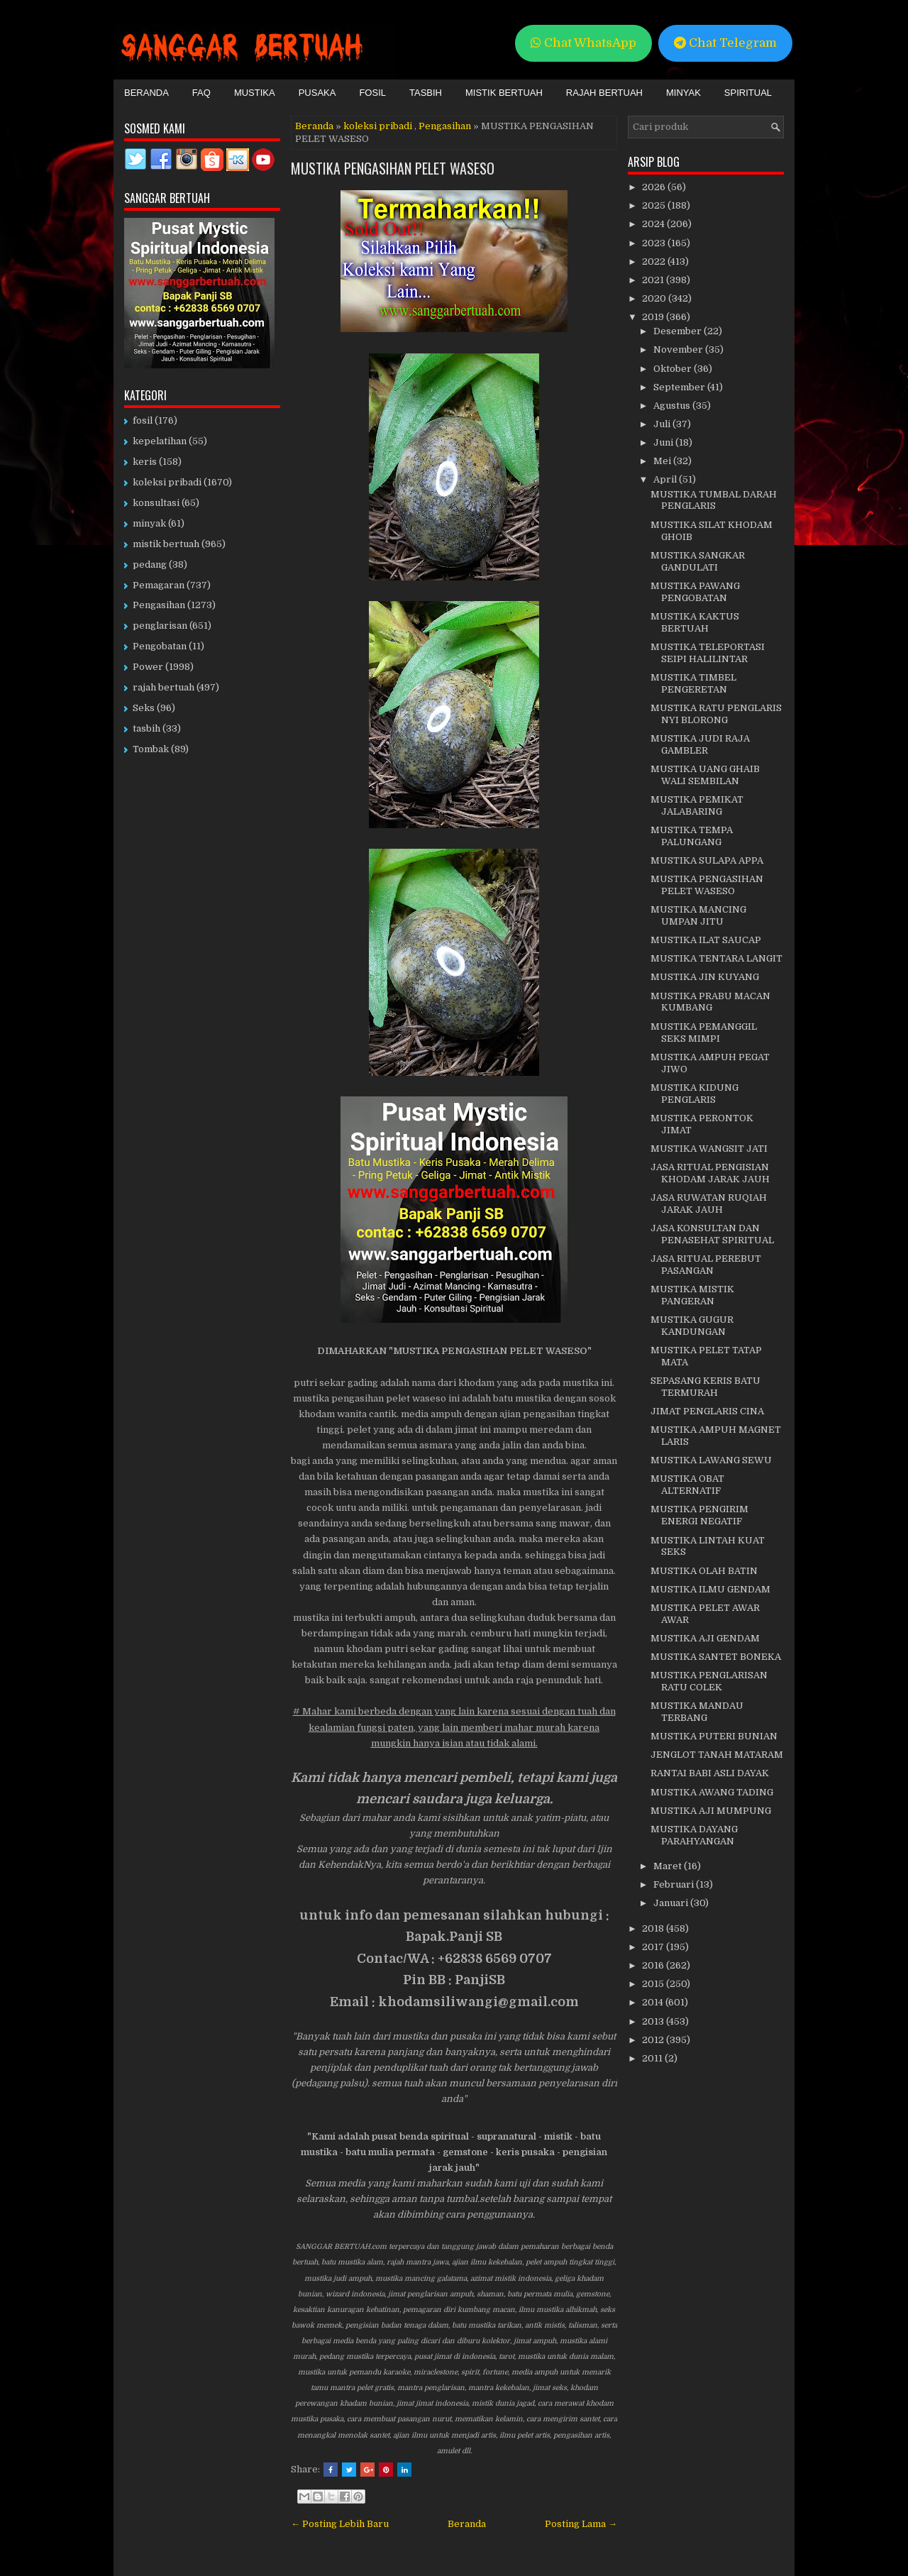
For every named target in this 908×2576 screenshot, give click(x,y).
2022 (655, 261)
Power (148, 666)
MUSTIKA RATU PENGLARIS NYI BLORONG (716, 714)
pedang (150, 564)
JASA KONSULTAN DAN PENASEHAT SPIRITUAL (712, 1234)
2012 (654, 2040)
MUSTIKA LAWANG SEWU (711, 1460)
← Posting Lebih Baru (340, 2524)
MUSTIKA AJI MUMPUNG (710, 1810)
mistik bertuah (166, 544)
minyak (149, 523)
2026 (655, 187)
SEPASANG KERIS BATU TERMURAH (705, 1386)
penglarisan (160, 625)
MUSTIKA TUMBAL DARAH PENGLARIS (713, 500)
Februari (674, 1884)
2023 (655, 243)
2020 (655, 298)
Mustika (254, 92)
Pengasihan (445, 126)
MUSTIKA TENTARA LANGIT (716, 958)
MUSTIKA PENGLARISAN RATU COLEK (709, 1681)
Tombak (151, 749)
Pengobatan (160, 646)
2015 (654, 1983)
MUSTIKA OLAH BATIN (704, 1570)
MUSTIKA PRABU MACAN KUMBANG (710, 1002)
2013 (654, 2021)
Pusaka (317, 92)
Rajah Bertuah (604, 92)
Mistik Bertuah (504, 92)
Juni (664, 442)
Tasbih (425, 92)
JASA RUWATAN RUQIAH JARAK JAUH (708, 1203)
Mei (663, 461)
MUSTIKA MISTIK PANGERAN (692, 1295)
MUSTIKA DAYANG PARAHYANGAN (694, 1835)
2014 (653, 2002)
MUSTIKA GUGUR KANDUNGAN (691, 1325)
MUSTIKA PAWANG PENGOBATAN (695, 591)
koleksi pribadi (377, 126)
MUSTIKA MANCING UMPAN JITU (698, 915)
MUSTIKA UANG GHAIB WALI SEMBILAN (705, 775)
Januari (671, 1903)
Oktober (673, 368)
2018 (654, 1928)
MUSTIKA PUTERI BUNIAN (713, 1736)
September (680, 387)
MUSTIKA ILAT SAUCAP (705, 940)
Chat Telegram (725, 43)
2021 (654, 280)
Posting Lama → (581, 2524)
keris (145, 461)
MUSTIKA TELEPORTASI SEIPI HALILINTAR (707, 653)
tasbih (146, 728)
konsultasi (156, 502)
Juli (662, 424)
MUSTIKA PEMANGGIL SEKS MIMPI (703, 1032)
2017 (654, 1947)
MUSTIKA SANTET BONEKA (715, 1656)
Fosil (372, 92)
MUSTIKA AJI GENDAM (705, 1638)
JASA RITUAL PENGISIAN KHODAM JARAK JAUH (710, 1173)
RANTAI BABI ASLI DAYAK (709, 1773)
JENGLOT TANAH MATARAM (716, 1754)
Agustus (672, 405)
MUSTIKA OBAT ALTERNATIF (687, 1484)
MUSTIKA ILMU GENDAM (710, 1589)
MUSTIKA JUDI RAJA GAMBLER (700, 744)
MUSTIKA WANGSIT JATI (709, 1148)
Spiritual (748, 92)
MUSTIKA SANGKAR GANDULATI (697, 561)
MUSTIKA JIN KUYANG (704, 976)
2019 (654, 317)
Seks (144, 708)
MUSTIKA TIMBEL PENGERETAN (693, 683)
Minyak (683, 92)
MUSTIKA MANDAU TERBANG (696, 1711)
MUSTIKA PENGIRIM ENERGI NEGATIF (699, 1515)
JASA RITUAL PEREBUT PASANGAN (705, 1264)
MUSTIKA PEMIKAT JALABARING (696, 805)
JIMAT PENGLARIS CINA (707, 1411)
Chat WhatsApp (583, 43)
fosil (143, 420)
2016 (654, 1965)
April (666, 479)
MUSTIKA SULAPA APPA (706, 860)
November (679, 349)
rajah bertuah (163, 687)
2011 (653, 2058)
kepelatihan (160, 441)
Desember (678, 331)
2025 (655, 205)
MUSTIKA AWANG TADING (711, 1792)
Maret (668, 1866)
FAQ (201, 92)
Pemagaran (158, 585)
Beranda (146, 92)
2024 (654, 224)
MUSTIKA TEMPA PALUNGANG (691, 836)
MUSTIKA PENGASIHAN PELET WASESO (392, 168)
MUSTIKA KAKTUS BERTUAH (694, 622)
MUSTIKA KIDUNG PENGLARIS (694, 1093)
